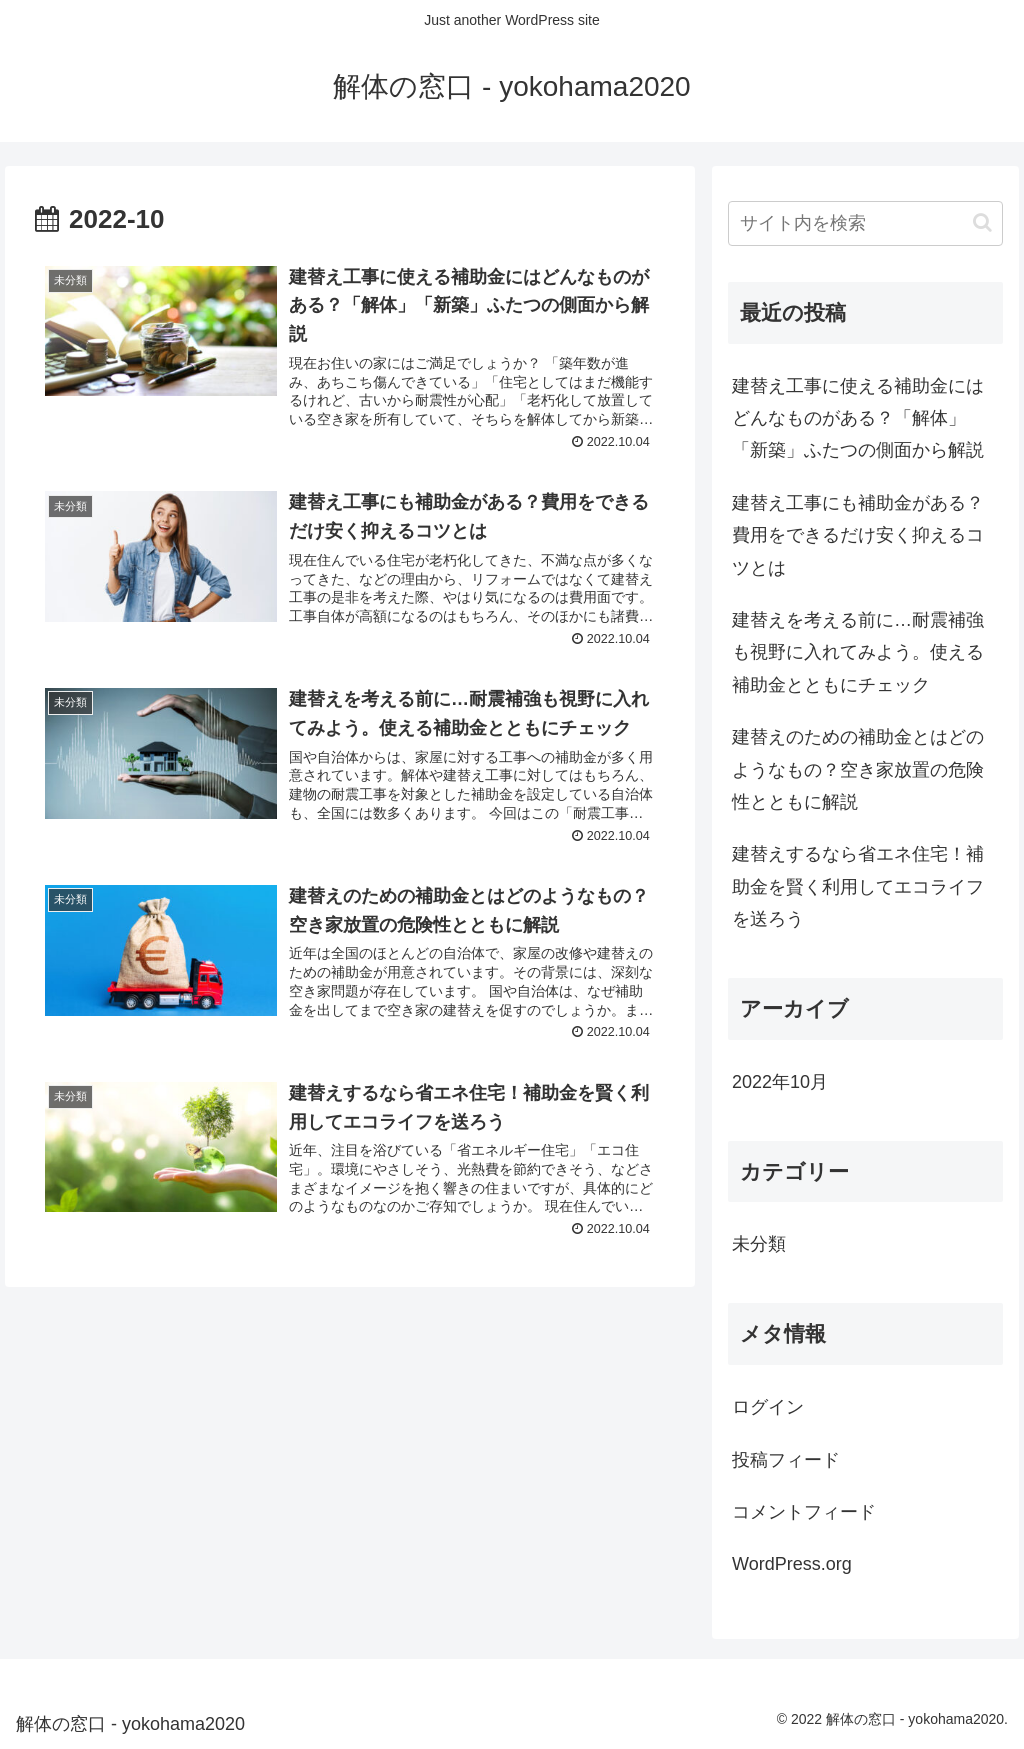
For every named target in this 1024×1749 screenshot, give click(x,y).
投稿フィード (786, 1460)
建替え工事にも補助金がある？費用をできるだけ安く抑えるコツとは (858, 535)
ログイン (768, 1407)
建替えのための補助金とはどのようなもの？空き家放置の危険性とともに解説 (858, 769)
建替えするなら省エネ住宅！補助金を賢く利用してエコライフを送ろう (858, 886)
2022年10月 (780, 1082)
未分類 (759, 1244)
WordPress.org (792, 1564)
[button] (982, 222)
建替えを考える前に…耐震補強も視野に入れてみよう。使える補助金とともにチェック (858, 652)
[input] (865, 223)
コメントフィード (804, 1512)
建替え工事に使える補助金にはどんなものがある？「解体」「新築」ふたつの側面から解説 (858, 418)
